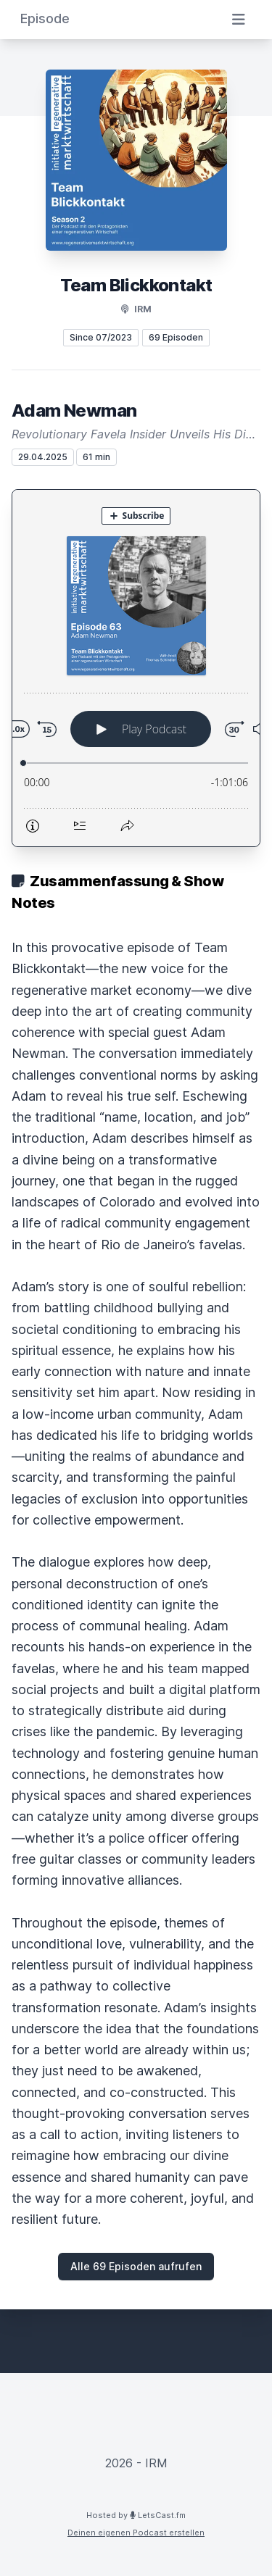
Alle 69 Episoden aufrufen (136, 2266)
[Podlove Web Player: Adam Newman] (136, 668)
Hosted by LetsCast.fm (136, 2515)
